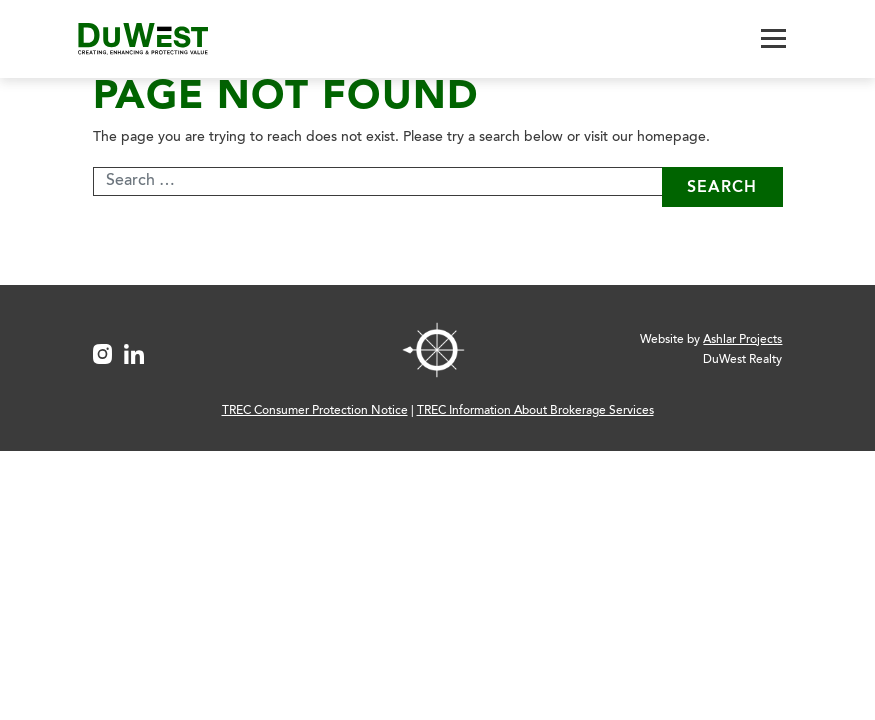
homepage (671, 138)
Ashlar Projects (742, 340)
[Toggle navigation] (773, 38)
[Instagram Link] (109, 350)
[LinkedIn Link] (140, 350)
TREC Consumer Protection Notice (315, 411)
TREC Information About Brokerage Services (535, 411)
